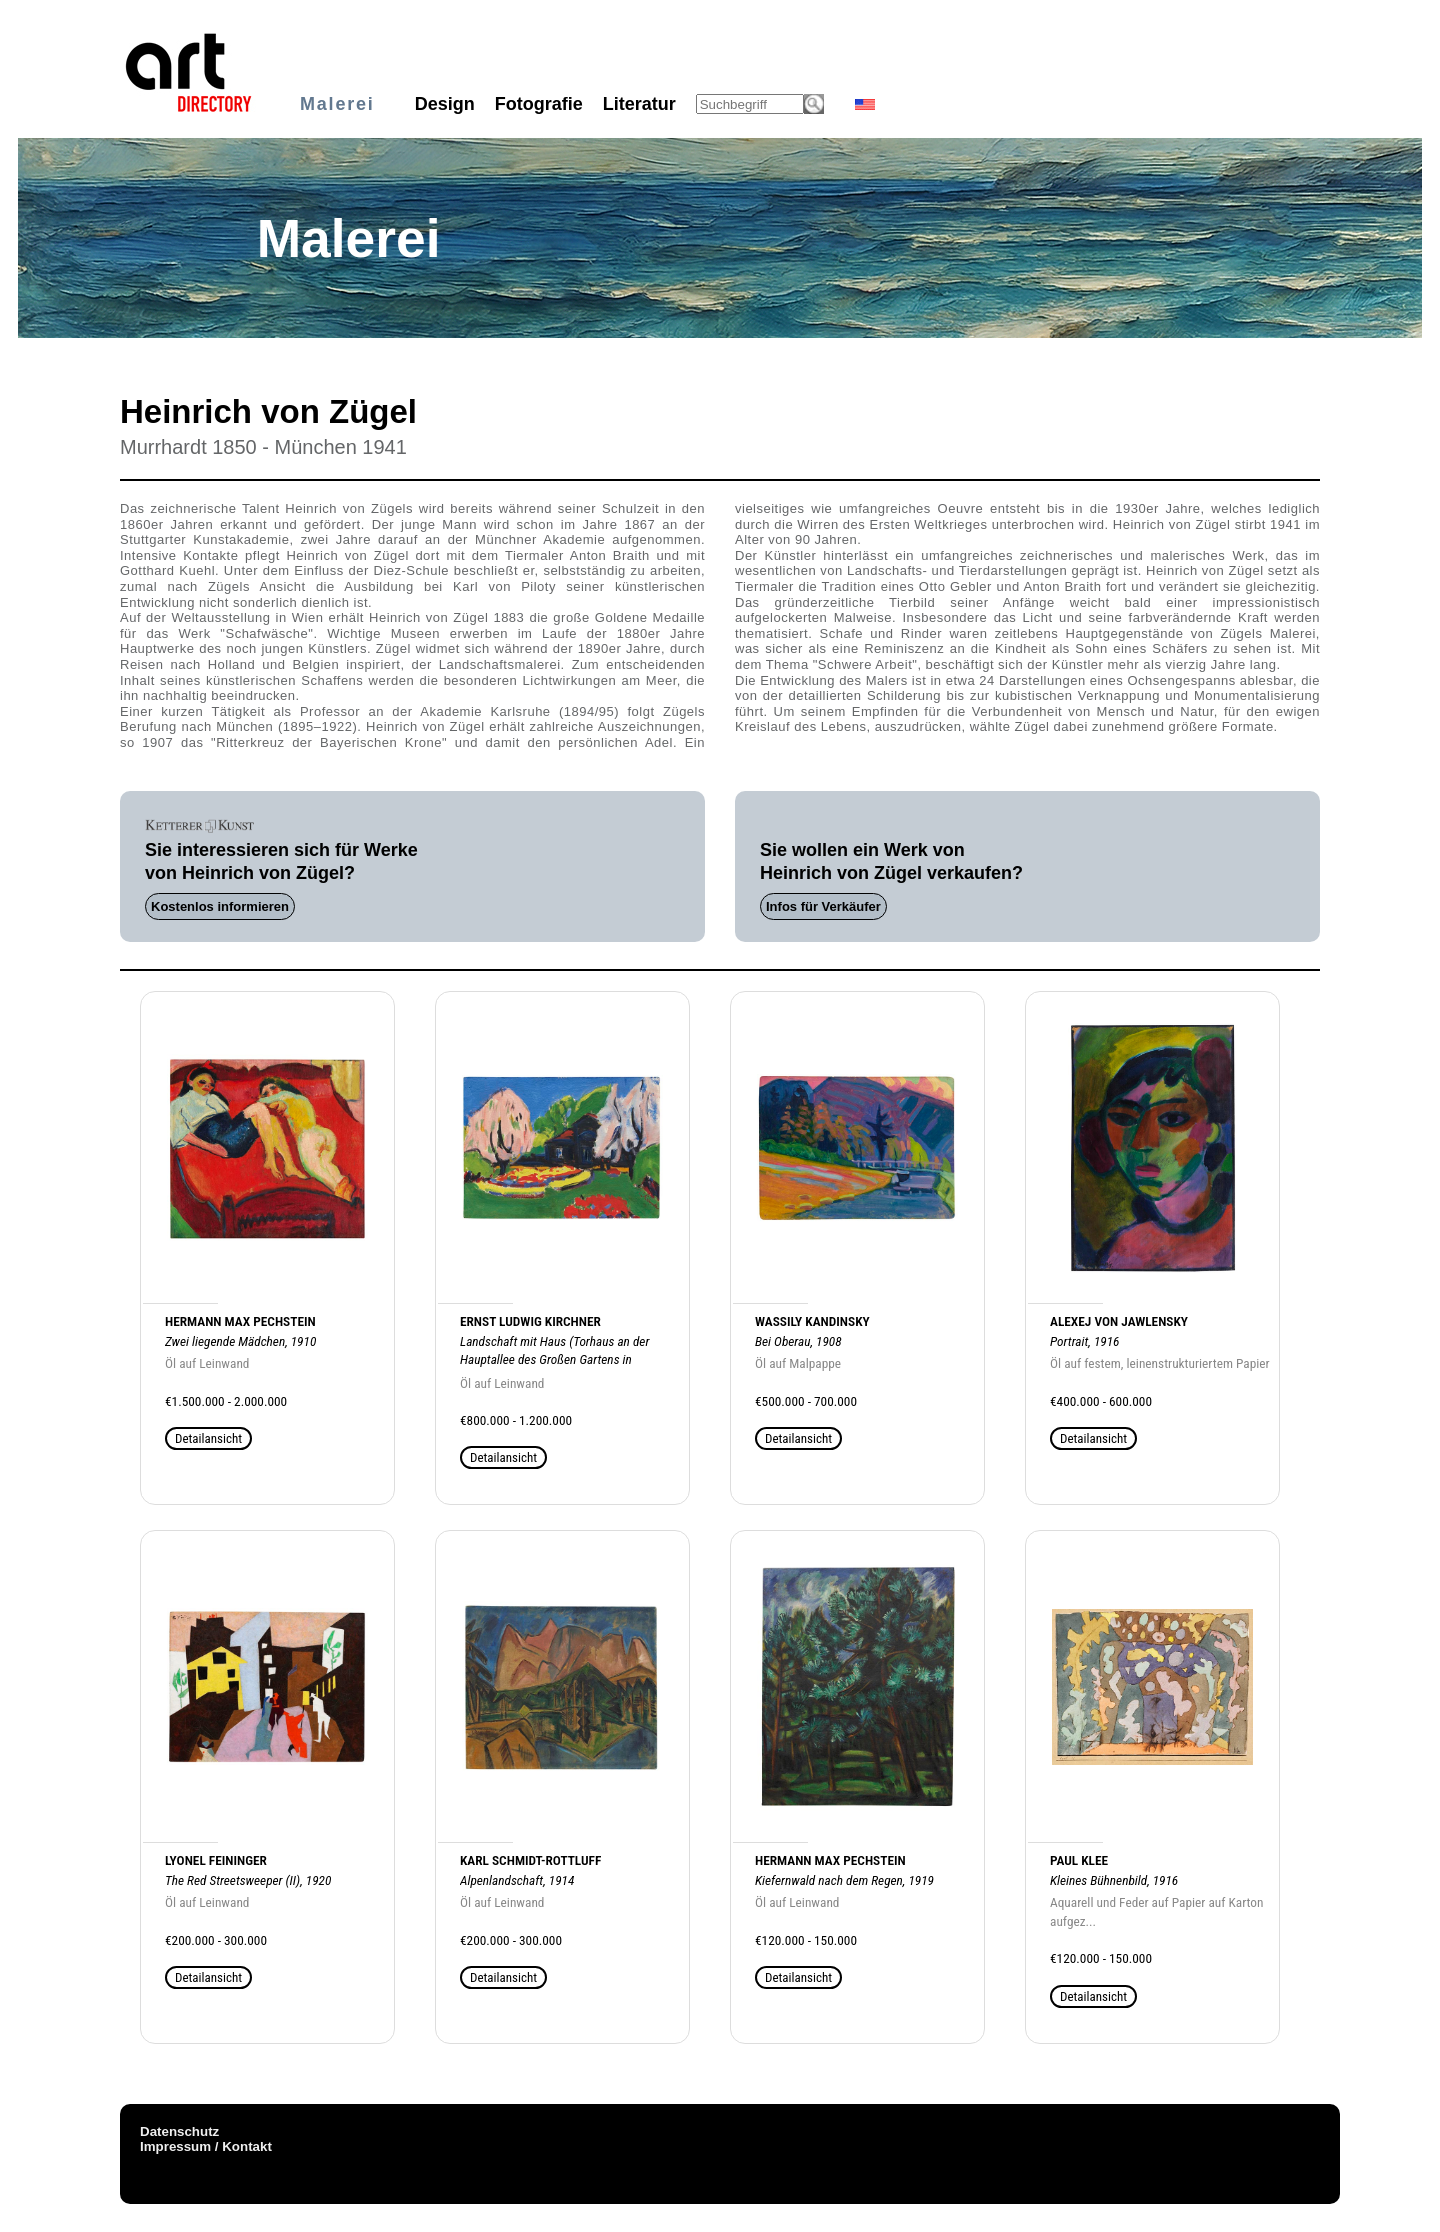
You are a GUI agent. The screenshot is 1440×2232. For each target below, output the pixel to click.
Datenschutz (179, 2131)
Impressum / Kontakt (206, 2146)
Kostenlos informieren (220, 906)
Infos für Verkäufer (823, 906)
